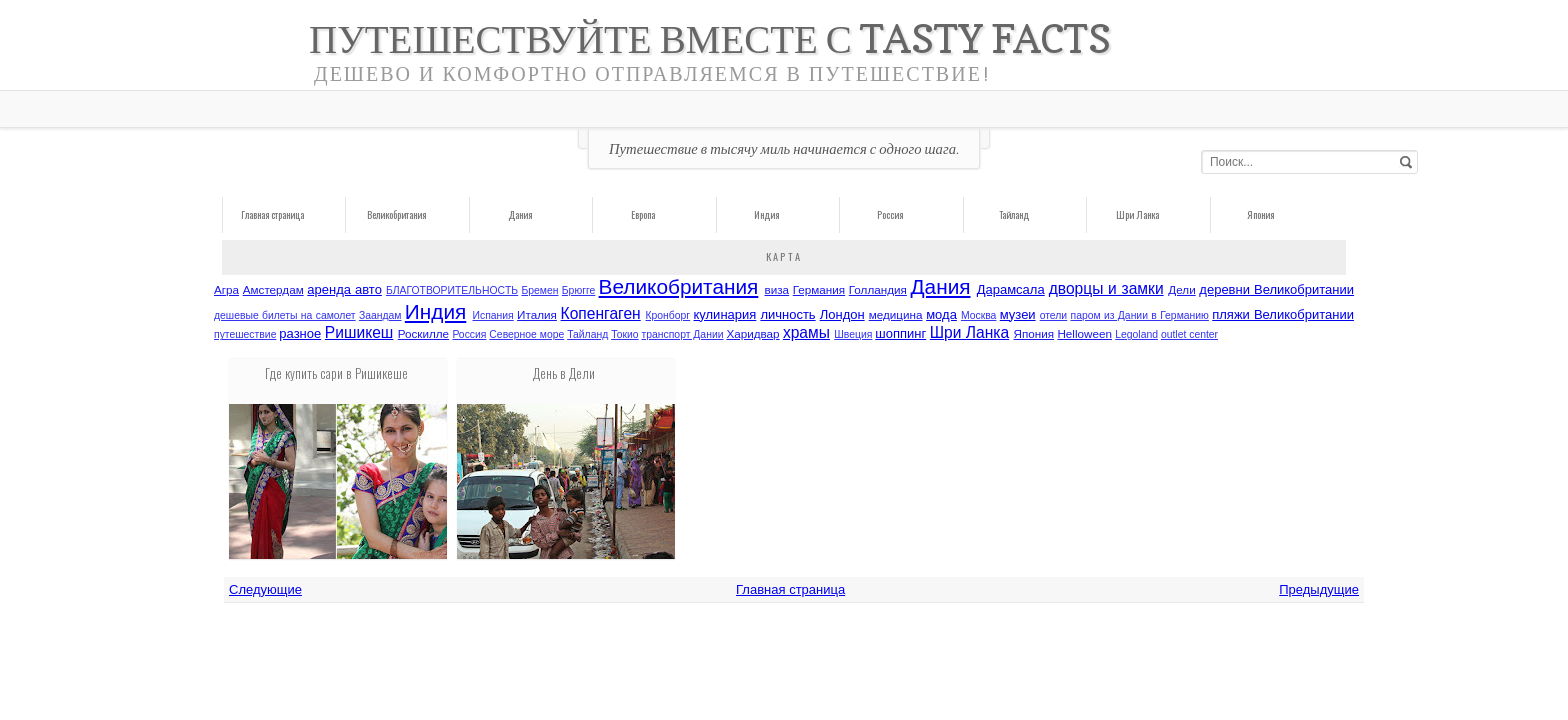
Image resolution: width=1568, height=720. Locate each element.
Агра (226, 289)
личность (787, 314)
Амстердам (273, 289)
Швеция (853, 334)
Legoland (1136, 334)
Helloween (1084, 333)
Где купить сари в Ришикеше (336, 373)
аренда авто (344, 289)
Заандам (380, 315)
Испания (493, 315)
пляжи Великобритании (1283, 314)
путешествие (245, 334)
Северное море (526, 334)
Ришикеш (359, 332)
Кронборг (668, 315)
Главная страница (272, 214)
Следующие (265, 589)
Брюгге (579, 290)
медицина (896, 314)
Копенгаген (601, 313)
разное (300, 333)
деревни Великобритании (1276, 289)
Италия (537, 314)
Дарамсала (1011, 289)
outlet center (1189, 334)
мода (941, 314)
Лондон (842, 314)
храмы (806, 332)
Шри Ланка (1137, 214)
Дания (520, 214)
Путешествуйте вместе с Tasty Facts (710, 38)
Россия (890, 214)
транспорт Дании (682, 334)
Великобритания (396, 214)
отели (1054, 315)
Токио (624, 334)
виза (777, 289)
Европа (643, 214)
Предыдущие (1319, 589)
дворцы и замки (1106, 288)
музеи (1018, 314)
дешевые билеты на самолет (285, 315)
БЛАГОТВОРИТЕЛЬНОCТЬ (452, 290)
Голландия (878, 289)
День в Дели (564, 373)
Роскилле (423, 333)
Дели (1181, 289)
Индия (766, 214)
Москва (978, 315)
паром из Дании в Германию (1140, 315)
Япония (1260, 214)
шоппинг (900, 333)
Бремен (539, 290)
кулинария (724, 314)
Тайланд (1014, 214)
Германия (819, 289)
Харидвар (752, 333)
